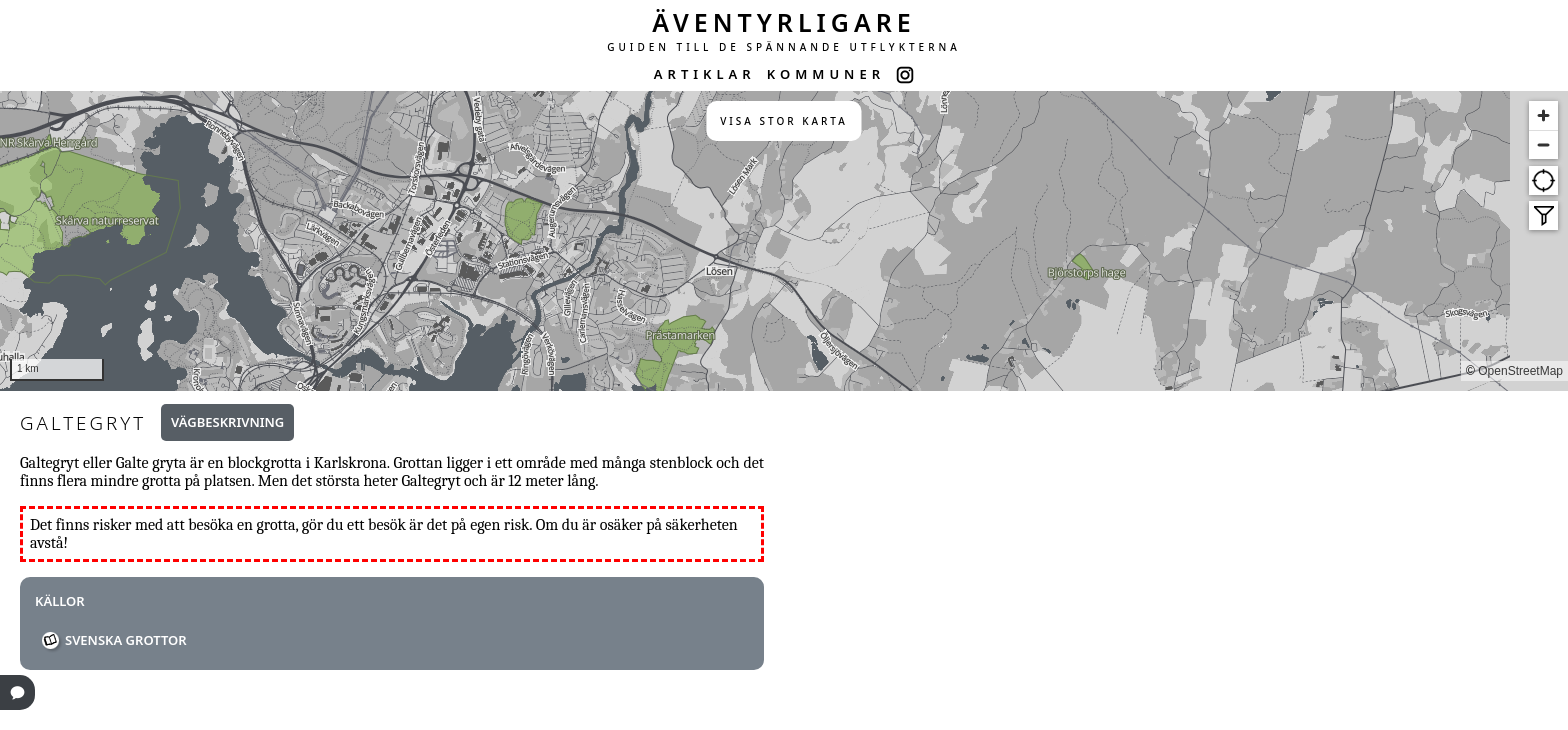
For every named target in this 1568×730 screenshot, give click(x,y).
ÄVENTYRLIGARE (784, 22)
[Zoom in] (1543, 115)
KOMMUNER (826, 74)
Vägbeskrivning (227, 422)
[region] (784, 241)
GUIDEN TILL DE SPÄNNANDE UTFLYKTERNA (784, 47)
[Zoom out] (1543, 144)
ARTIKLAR (705, 74)
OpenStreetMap (1520, 371)
